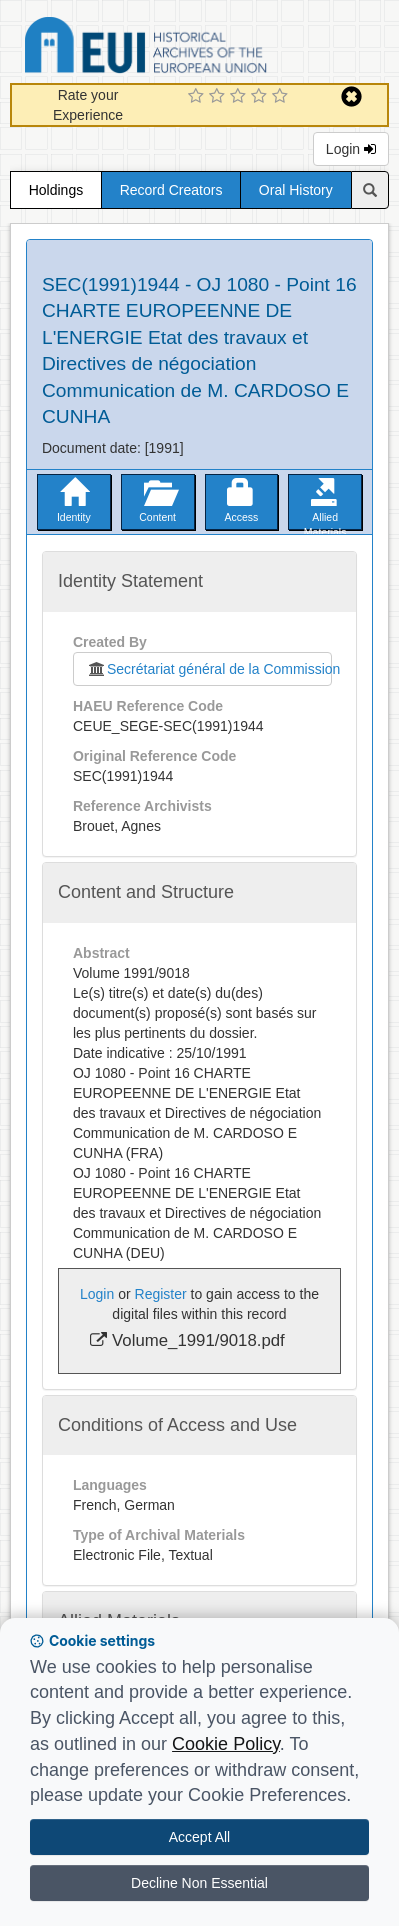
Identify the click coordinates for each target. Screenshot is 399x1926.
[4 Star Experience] (261, 97)
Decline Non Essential (199, 1883)
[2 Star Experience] (219, 97)
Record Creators (171, 190)
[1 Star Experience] (198, 97)
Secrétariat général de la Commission (209, 669)
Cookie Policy (226, 1744)
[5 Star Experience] (282, 97)
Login (351, 149)
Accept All (199, 1837)
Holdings (56, 190)
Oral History (296, 190)
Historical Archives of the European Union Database (202, 48)
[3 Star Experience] (240, 97)
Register (161, 1294)
